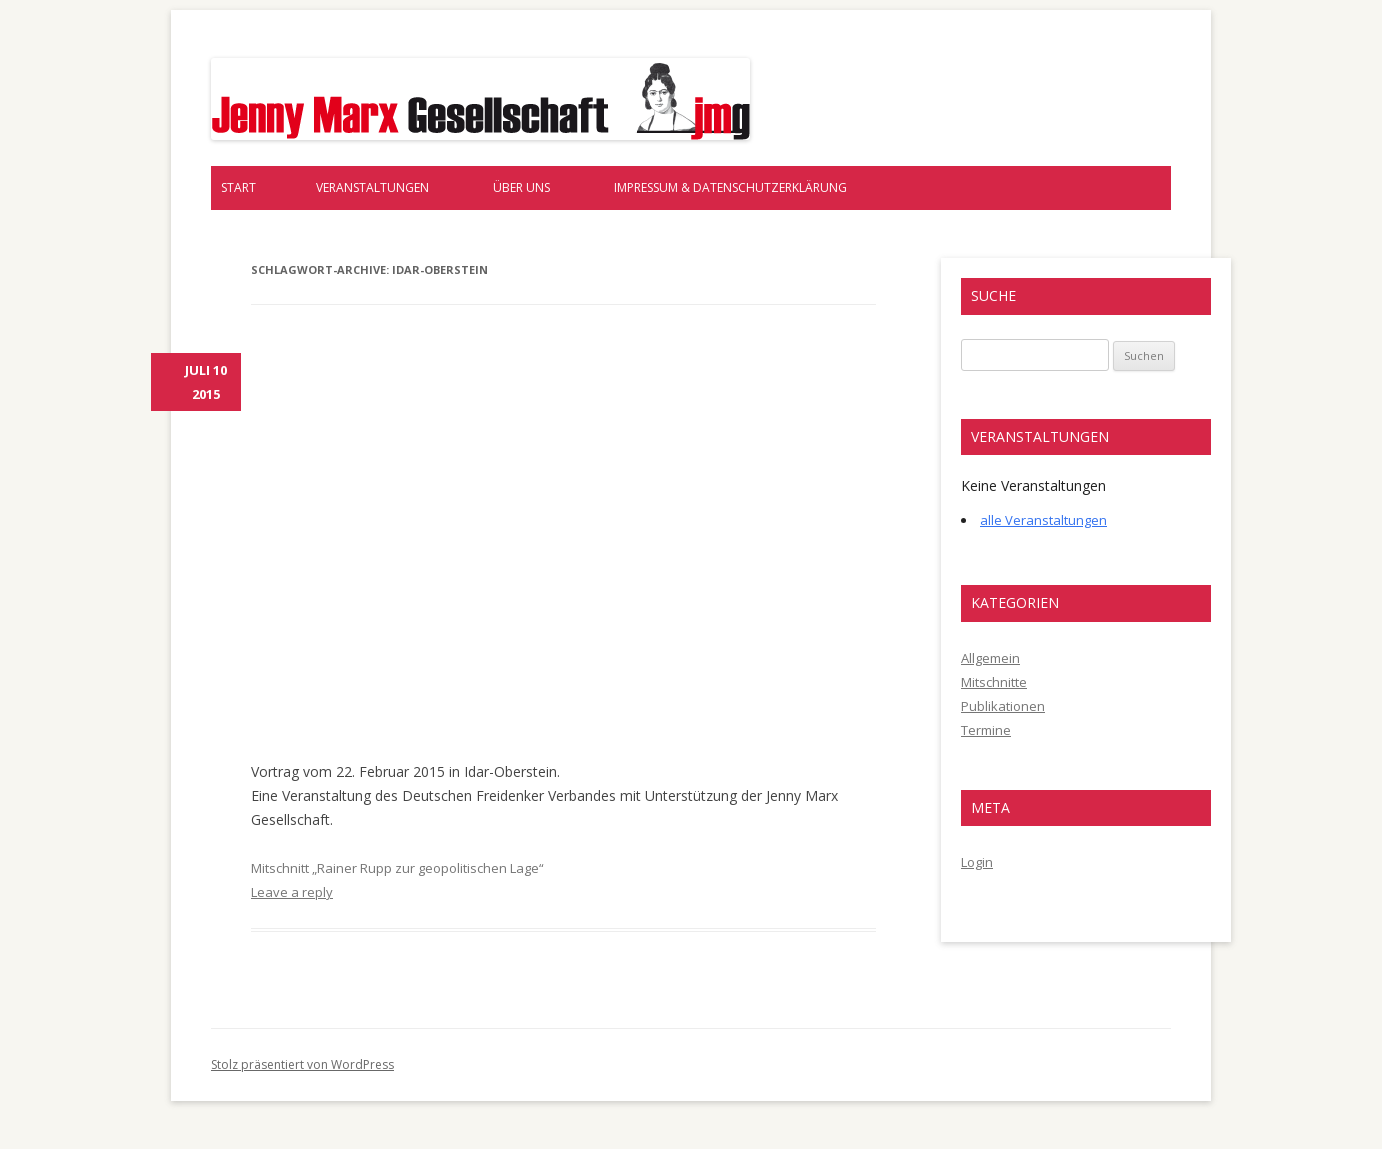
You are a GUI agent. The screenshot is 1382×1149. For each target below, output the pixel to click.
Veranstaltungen (372, 187)
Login (977, 862)
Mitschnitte (994, 682)
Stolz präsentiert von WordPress (302, 1064)
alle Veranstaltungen (1043, 520)
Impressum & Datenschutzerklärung (730, 187)
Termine (986, 730)
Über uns (521, 187)
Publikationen (1003, 706)
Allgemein (990, 658)
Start (238, 187)
